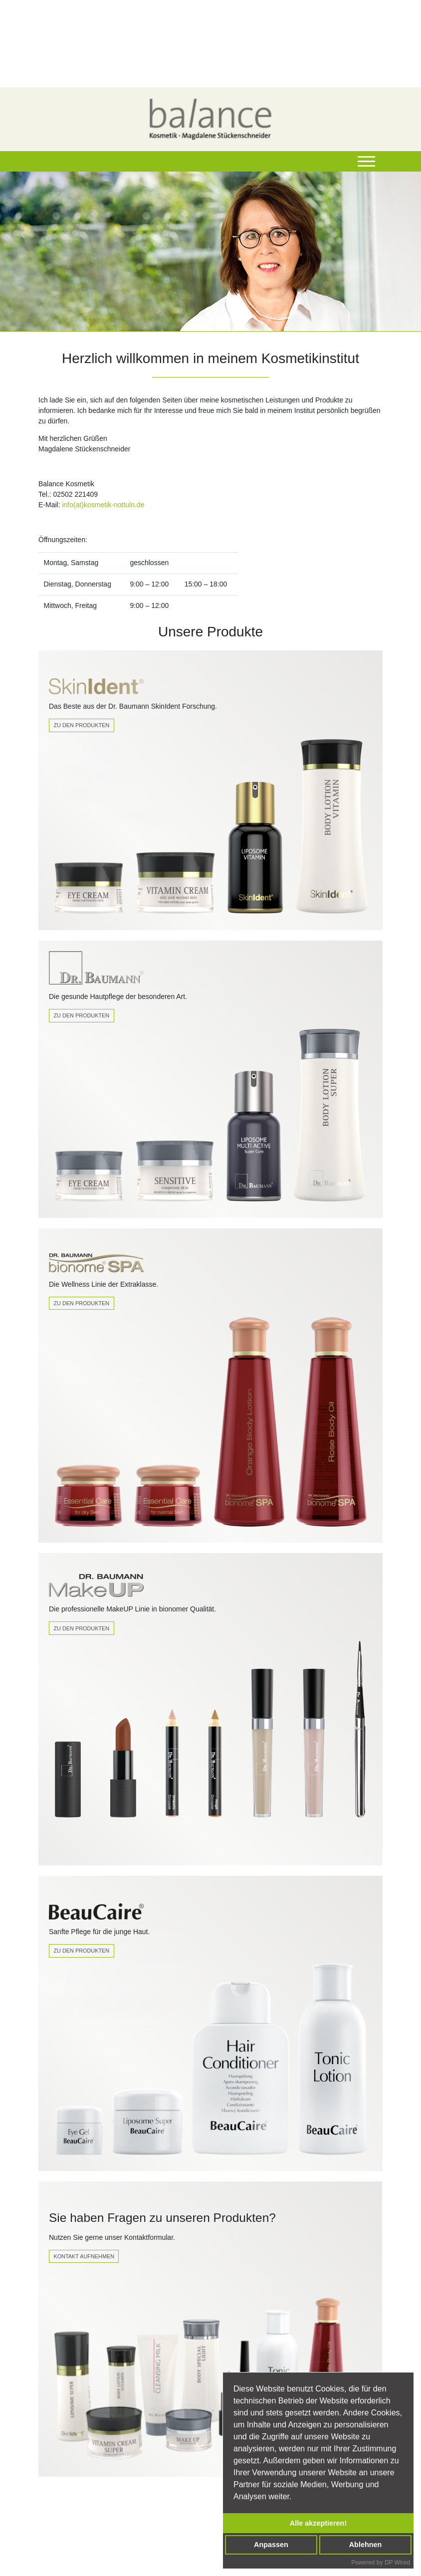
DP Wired (397, 2562)
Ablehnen (365, 2545)
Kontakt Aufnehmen (83, 2256)
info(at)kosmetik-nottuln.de (103, 505)
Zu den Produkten (81, 725)
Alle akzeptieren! (318, 2523)
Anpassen (271, 2545)
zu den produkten (81, 1628)
